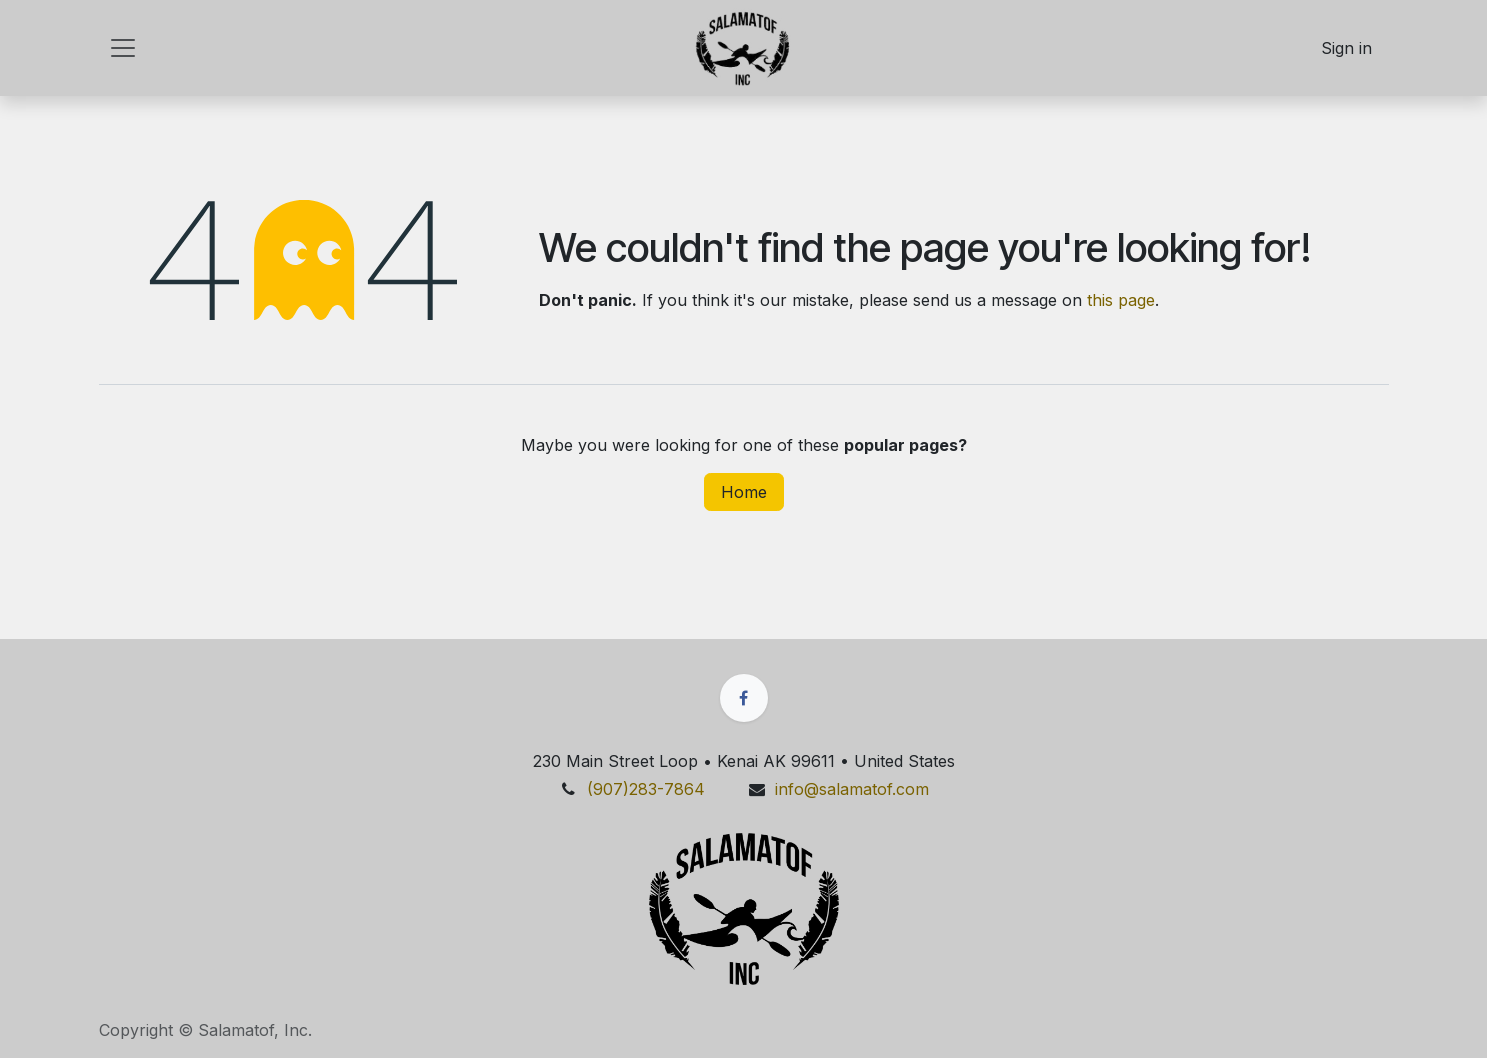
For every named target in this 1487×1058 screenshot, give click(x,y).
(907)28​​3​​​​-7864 (648, 789)
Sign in (1346, 48)
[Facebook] (744, 698)
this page (1121, 300)
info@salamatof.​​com (852, 789)
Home (744, 492)
